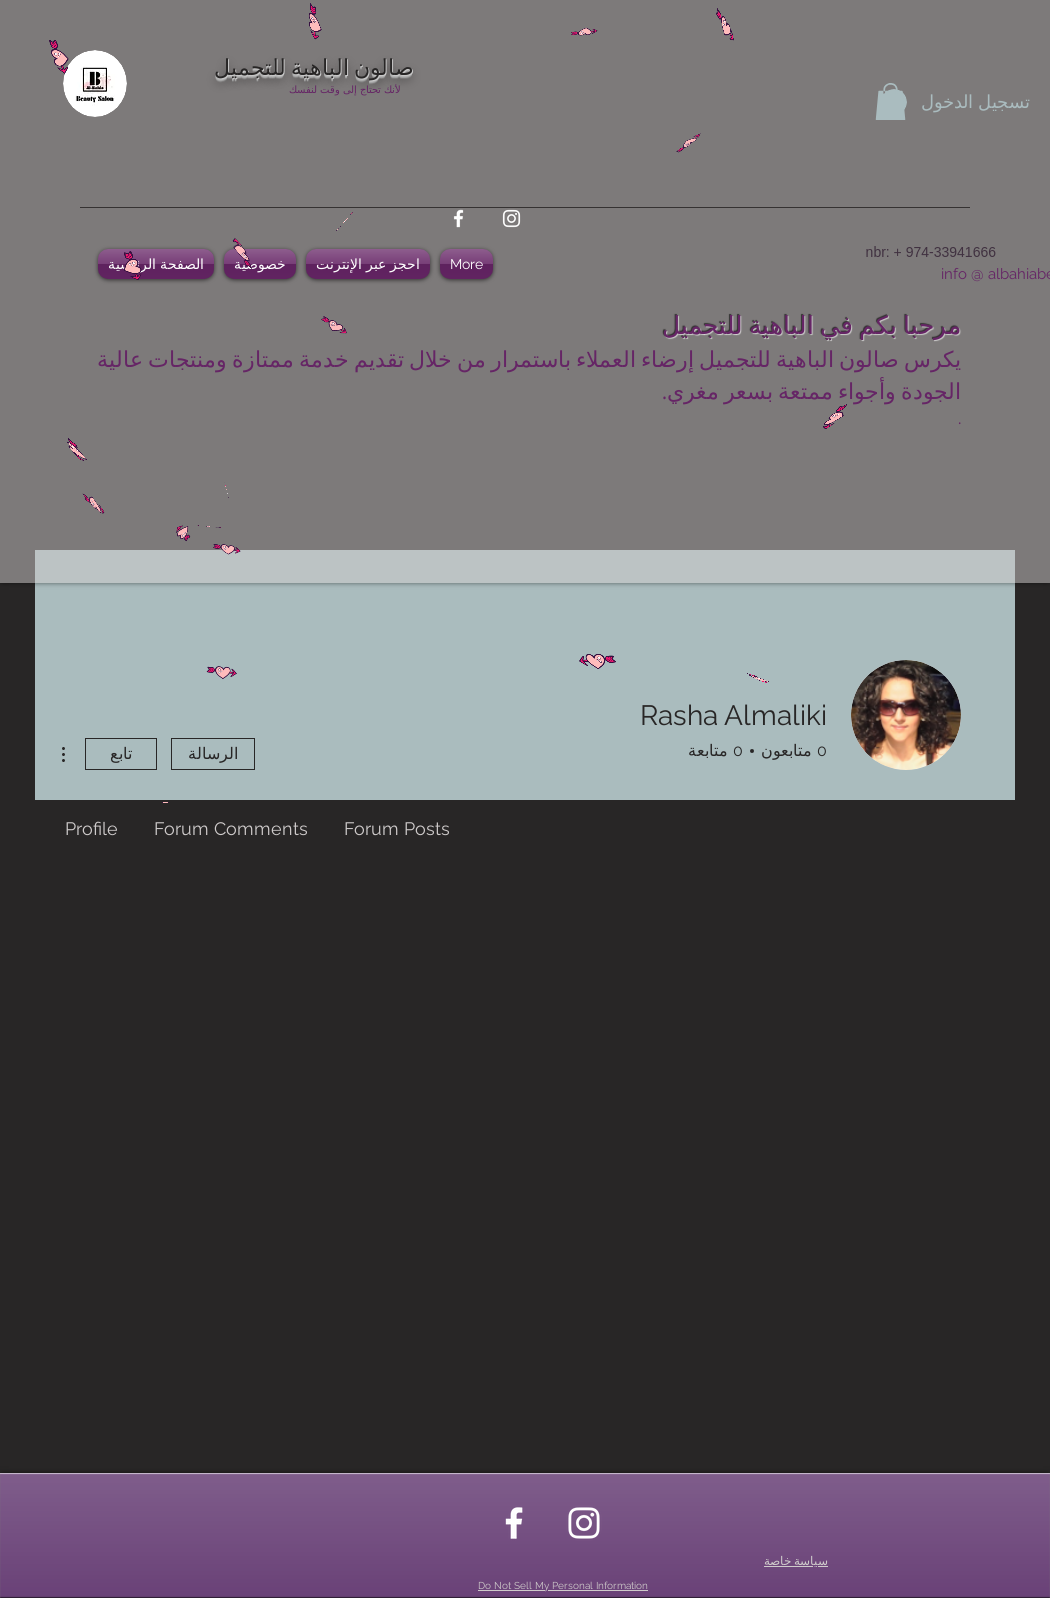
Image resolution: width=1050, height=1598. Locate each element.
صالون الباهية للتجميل (314, 65)
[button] (890, 101)
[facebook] (458, 218)
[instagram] (511, 218)
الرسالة (213, 753)
